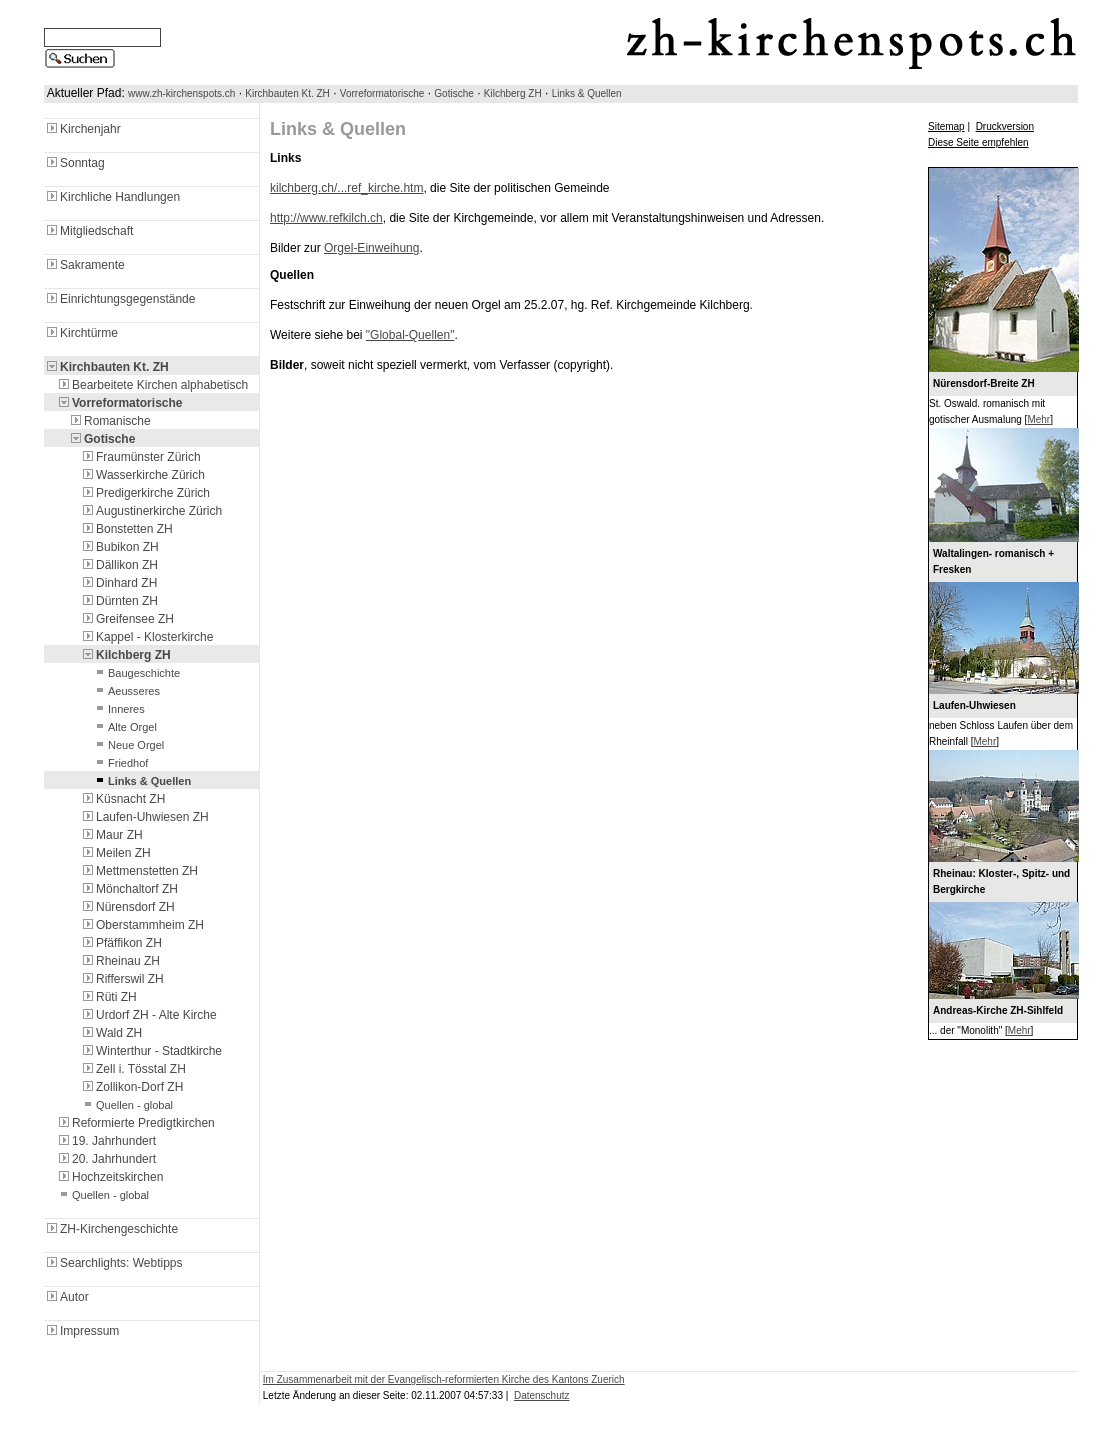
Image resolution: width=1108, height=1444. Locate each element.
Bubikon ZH (119, 547)
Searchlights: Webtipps (113, 1263)
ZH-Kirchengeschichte (111, 1229)
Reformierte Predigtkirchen (135, 1123)
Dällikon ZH (119, 565)
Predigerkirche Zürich (145, 493)
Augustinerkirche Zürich (151, 511)
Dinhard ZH (118, 583)
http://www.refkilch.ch (326, 218)
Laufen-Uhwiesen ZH (144, 817)
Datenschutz (542, 1395)
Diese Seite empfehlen (978, 142)
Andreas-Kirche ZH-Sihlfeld (998, 1010)
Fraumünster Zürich (140, 457)
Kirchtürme (81, 333)
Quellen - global (126, 1105)
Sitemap (946, 126)
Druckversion (1005, 126)
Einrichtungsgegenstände (119, 299)
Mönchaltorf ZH (129, 889)
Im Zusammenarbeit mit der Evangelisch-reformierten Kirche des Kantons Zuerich (444, 1379)
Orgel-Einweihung (371, 248)
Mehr (1038, 419)
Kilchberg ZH (513, 93)
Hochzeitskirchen (109, 1177)
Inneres (118, 709)
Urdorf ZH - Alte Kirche (148, 1015)
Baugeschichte (136, 673)
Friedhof (120, 763)
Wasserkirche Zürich (142, 475)
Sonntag (74, 163)
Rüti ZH (108, 997)
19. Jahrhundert (106, 1141)
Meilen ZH (115, 853)
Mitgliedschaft (88, 231)
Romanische (109, 421)
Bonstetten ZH (126, 529)
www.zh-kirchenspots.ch (181, 93)
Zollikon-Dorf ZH (131, 1087)
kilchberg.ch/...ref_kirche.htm (346, 188)
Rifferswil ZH (122, 979)
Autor (66, 1297)
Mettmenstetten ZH (139, 871)
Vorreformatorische (382, 93)
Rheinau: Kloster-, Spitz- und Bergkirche (1001, 881)
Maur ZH (111, 835)
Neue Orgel (128, 745)
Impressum (81, 1331)
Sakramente (84, 265)
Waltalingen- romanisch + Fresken (993, 561)
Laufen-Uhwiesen (974, 705)
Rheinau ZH (120, 961)
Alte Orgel (124, 727)
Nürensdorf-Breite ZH (984, 383)
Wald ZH (111, 1033)
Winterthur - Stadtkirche (151, 1051)
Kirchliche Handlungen (112, 197)
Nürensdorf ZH (127, 907)
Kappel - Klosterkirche (146, 637)
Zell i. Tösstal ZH (133, 1069)
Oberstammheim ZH (142, 925)
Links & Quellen (587, 93)
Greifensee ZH (127, 619)
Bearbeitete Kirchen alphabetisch (152, 385)
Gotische (453, 93)
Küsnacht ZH (122, 799)
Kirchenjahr (82, 129)
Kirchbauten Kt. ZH (287, 93)
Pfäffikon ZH (121, 943)
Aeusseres (126, 691)
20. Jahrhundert (106, 1159)
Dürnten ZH (119, 601)
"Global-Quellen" (410, 335)
